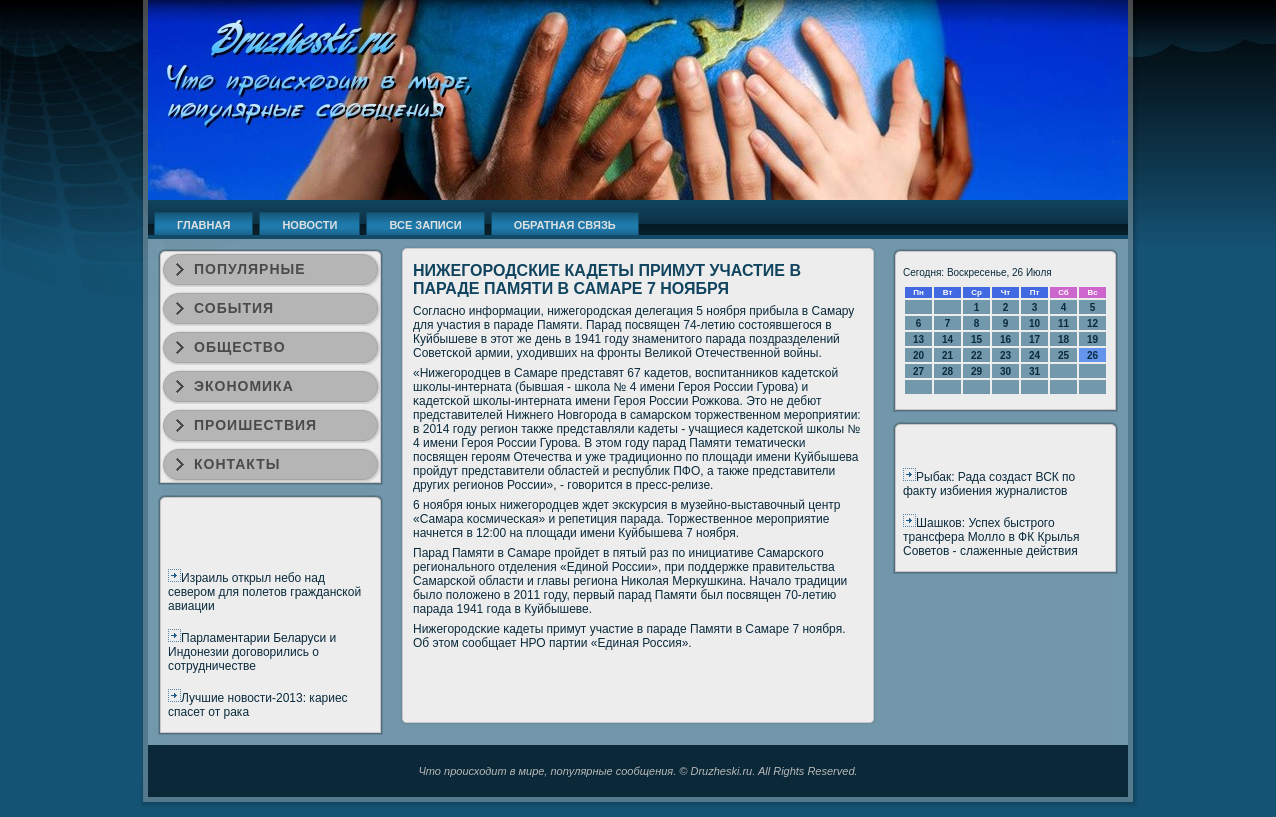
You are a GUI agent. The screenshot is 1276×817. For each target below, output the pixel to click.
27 (918, 371)
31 (1034, 371)
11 (1063, 323)
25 (1063, 355)
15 (976, 339)
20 (918, 355)
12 (1092, 323)
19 (1092, 339)
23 (1005, 355)
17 (1034, 339)
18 (1063, 339)
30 (1005, 371)
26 (1092, 355)
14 (947, 339)
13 (918, 339)
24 (1034, 355)
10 (1034, 323)
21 (947, 355)
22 (976, 355)
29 (976, 371)
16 (1005, 339)
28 (947, 371)
